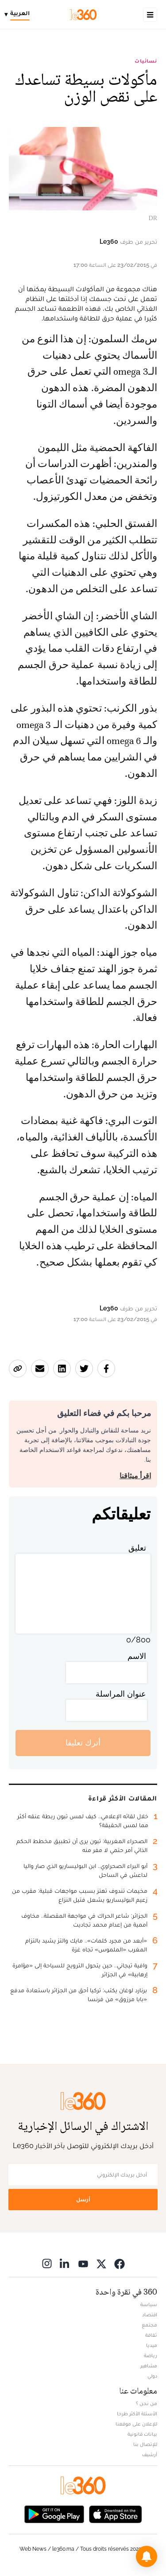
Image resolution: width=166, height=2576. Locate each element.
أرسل (83, 2199)
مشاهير (148, 2365)
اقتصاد (149, 2314)
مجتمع (149, 2325)
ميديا (151, 2345)
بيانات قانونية (142, 2434)
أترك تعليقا (83, 1742)
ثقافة (151, 2335)
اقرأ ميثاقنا (135, 1476)
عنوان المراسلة (121, 1693)
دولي (152, 2376)
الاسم (136, 1656)
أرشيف (149, 2454)
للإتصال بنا (145, 2444)
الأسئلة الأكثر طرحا (137, 2413)
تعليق (137, 1547)
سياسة (148, 2304)
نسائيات (146, 61)
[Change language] (19, 15)
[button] (146, 2556)
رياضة (150, 2355)
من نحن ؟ (146, 2403)
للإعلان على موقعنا (136, 2424)
